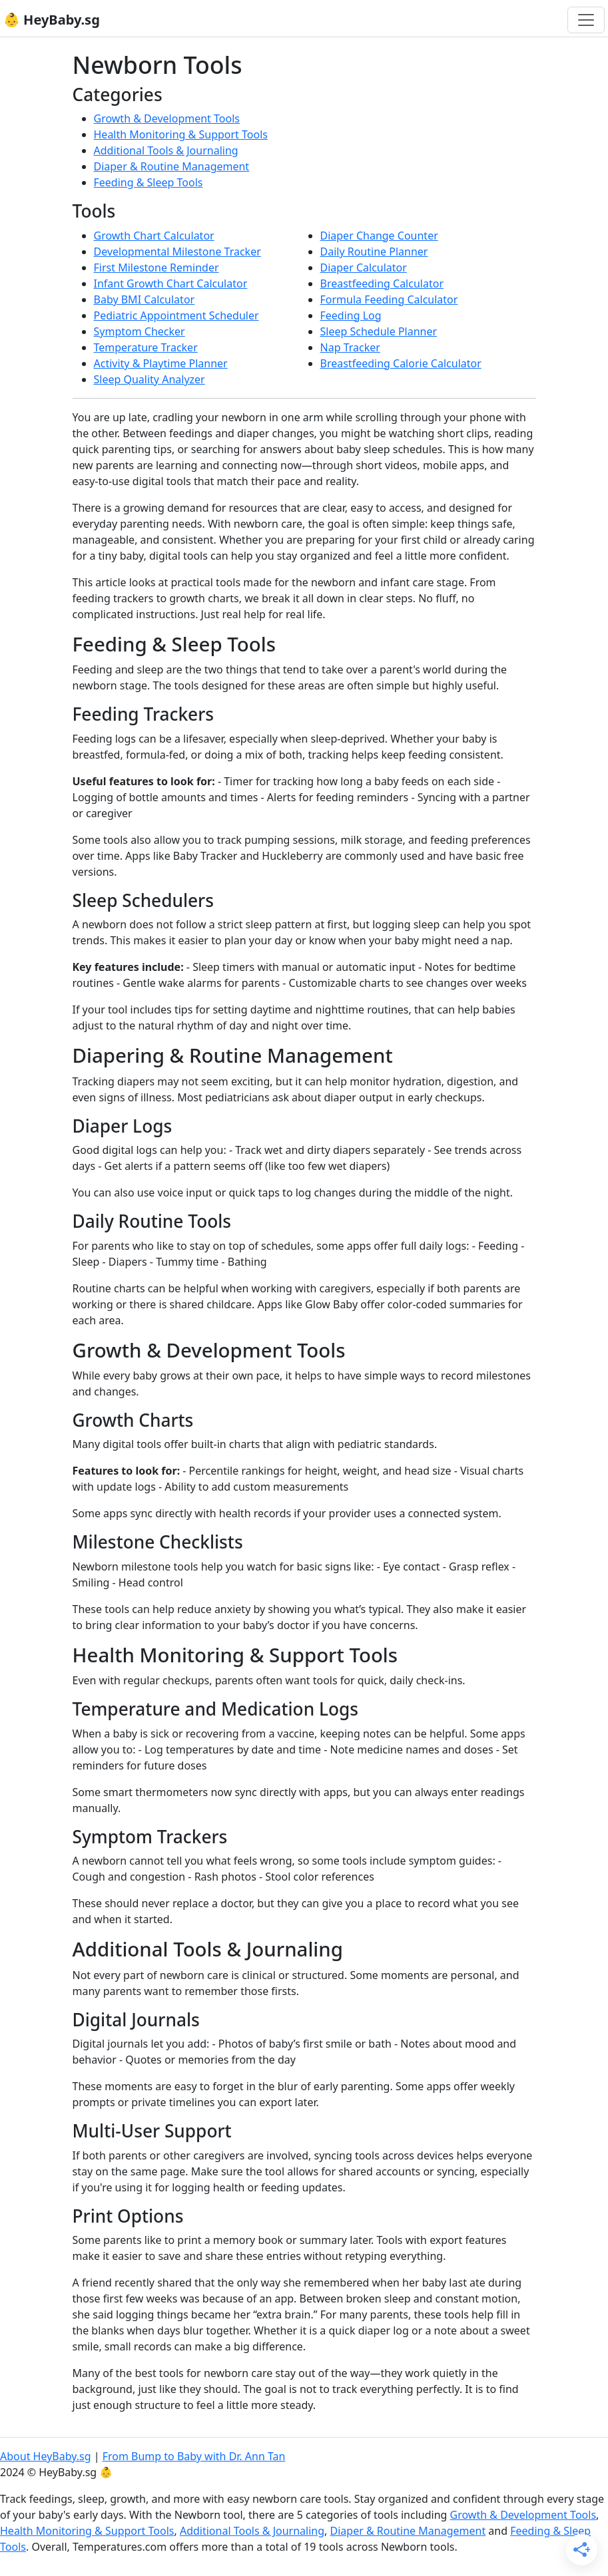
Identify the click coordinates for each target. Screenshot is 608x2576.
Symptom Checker (139, 331)
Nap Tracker (350, 347)
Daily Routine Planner (374, 251)
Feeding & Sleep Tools (148, 182)
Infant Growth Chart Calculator (171, 283)
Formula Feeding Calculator (389, 299)
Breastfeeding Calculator (382, 283)
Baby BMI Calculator (144, 299)
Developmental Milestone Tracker (177, 251)
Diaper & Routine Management (172, 166)
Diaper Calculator (363, 267)
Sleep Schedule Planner (379, 331)
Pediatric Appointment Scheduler (176, 315)
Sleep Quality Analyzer (149, 379)
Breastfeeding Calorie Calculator (400, 363)
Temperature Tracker (146, 347)
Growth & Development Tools (167, 118)
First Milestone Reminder (156, 267)
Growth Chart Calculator (154, 235)
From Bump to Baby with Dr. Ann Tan (194, 2456)
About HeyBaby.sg (45, 2456)
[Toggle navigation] (586, 20)
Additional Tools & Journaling (166, 150)
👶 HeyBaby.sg (51, 20)
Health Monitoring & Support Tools (181, 134)
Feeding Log (351, 315)
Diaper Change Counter (379, 235)
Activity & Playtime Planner (161, 363)
